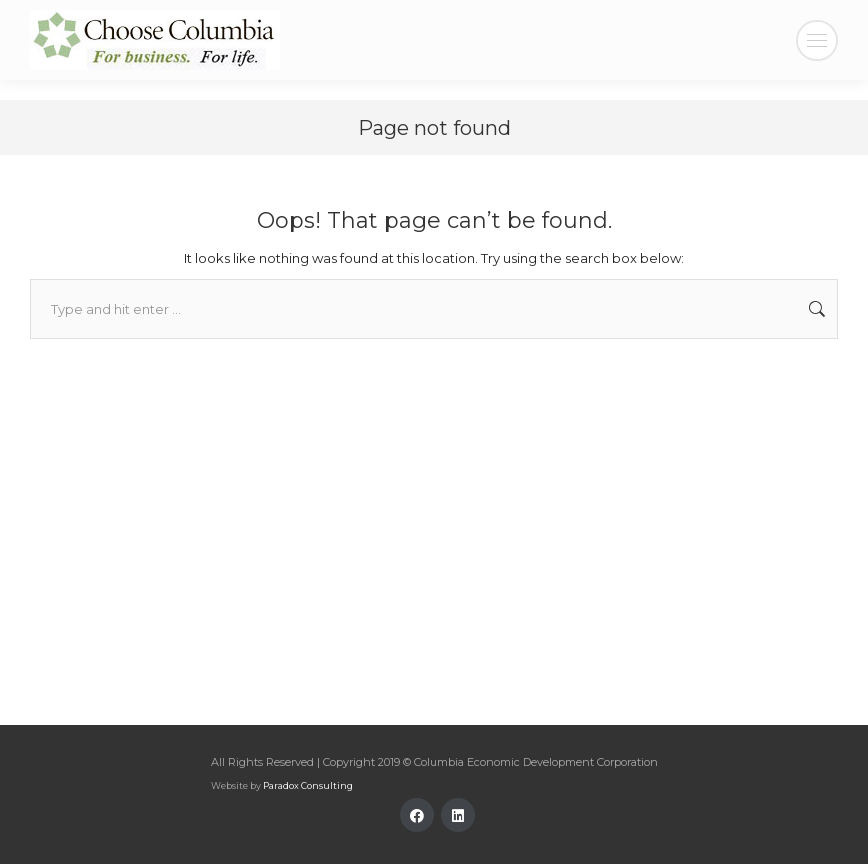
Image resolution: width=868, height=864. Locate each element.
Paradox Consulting (308, 785)
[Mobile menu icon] (817, 40)
